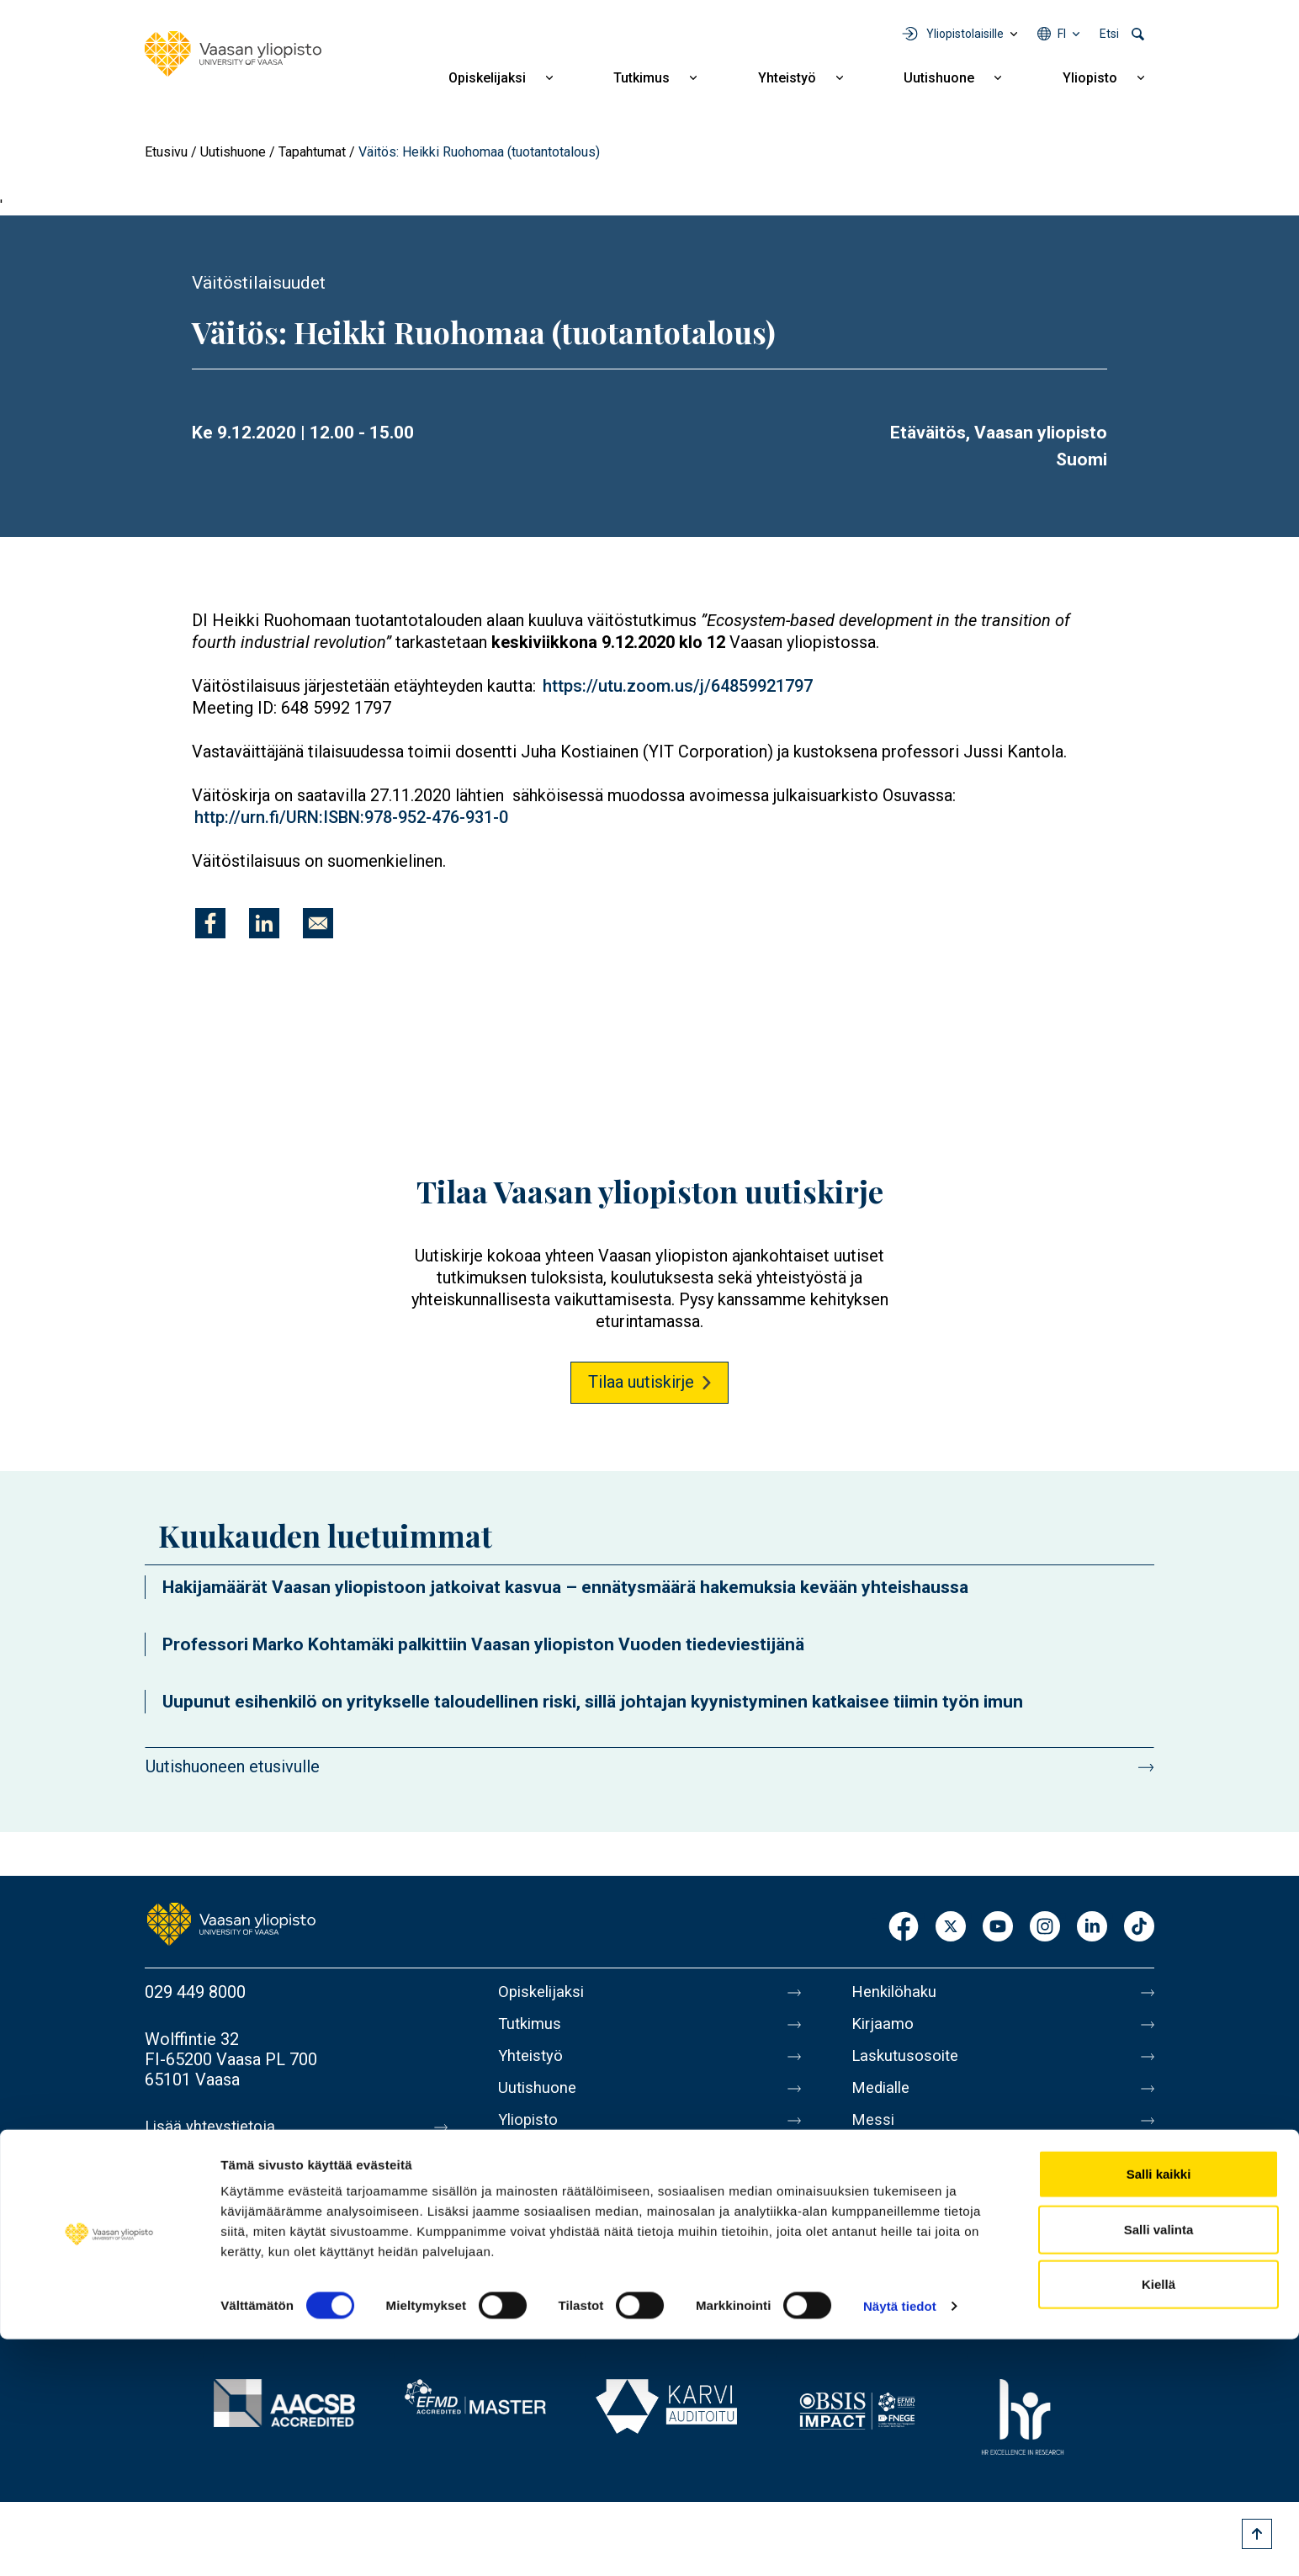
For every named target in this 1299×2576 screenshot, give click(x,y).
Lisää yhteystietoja (213, 2127)
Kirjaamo (884, 2027)
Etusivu (166, 152)
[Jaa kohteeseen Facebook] (210, 923)
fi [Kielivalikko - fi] (1062, 33)
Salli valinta (1159, 2466)
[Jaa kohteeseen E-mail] (318, 923)
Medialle (883, 2098)
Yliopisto (1090, 78)
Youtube (998, 1927)
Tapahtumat (312, 152)
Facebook (903, 1927)
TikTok (1139, 1927)
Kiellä (1158, 2521)
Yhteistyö (787, 78)
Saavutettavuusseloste (935, 2239)
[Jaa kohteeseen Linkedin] (264, 923)
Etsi (1109, 33)
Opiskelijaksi (487, 78)
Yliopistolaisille (965, 33)
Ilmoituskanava (906, 2275)
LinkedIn (1092, 1927)
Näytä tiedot (899, 2543)
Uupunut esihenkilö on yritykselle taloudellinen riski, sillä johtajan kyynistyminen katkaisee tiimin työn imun (592, 1702)
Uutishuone (939, 78)
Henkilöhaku (896, 1992)
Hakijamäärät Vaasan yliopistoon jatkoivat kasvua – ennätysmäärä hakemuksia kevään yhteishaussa (565, 1587)
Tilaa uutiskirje (641, 1382)
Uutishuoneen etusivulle (233, 1766)
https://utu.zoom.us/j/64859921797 (678, 686)
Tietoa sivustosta (915, 2169)
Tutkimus (641, 78)
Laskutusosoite (908, 2063)
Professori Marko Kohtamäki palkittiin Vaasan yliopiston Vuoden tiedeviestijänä (483, 1644)
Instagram (1045, 1927)
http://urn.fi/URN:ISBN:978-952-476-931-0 (351, 817)
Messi (874, 2133)
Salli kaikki (1159, 2410)
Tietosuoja (890, 2204)
